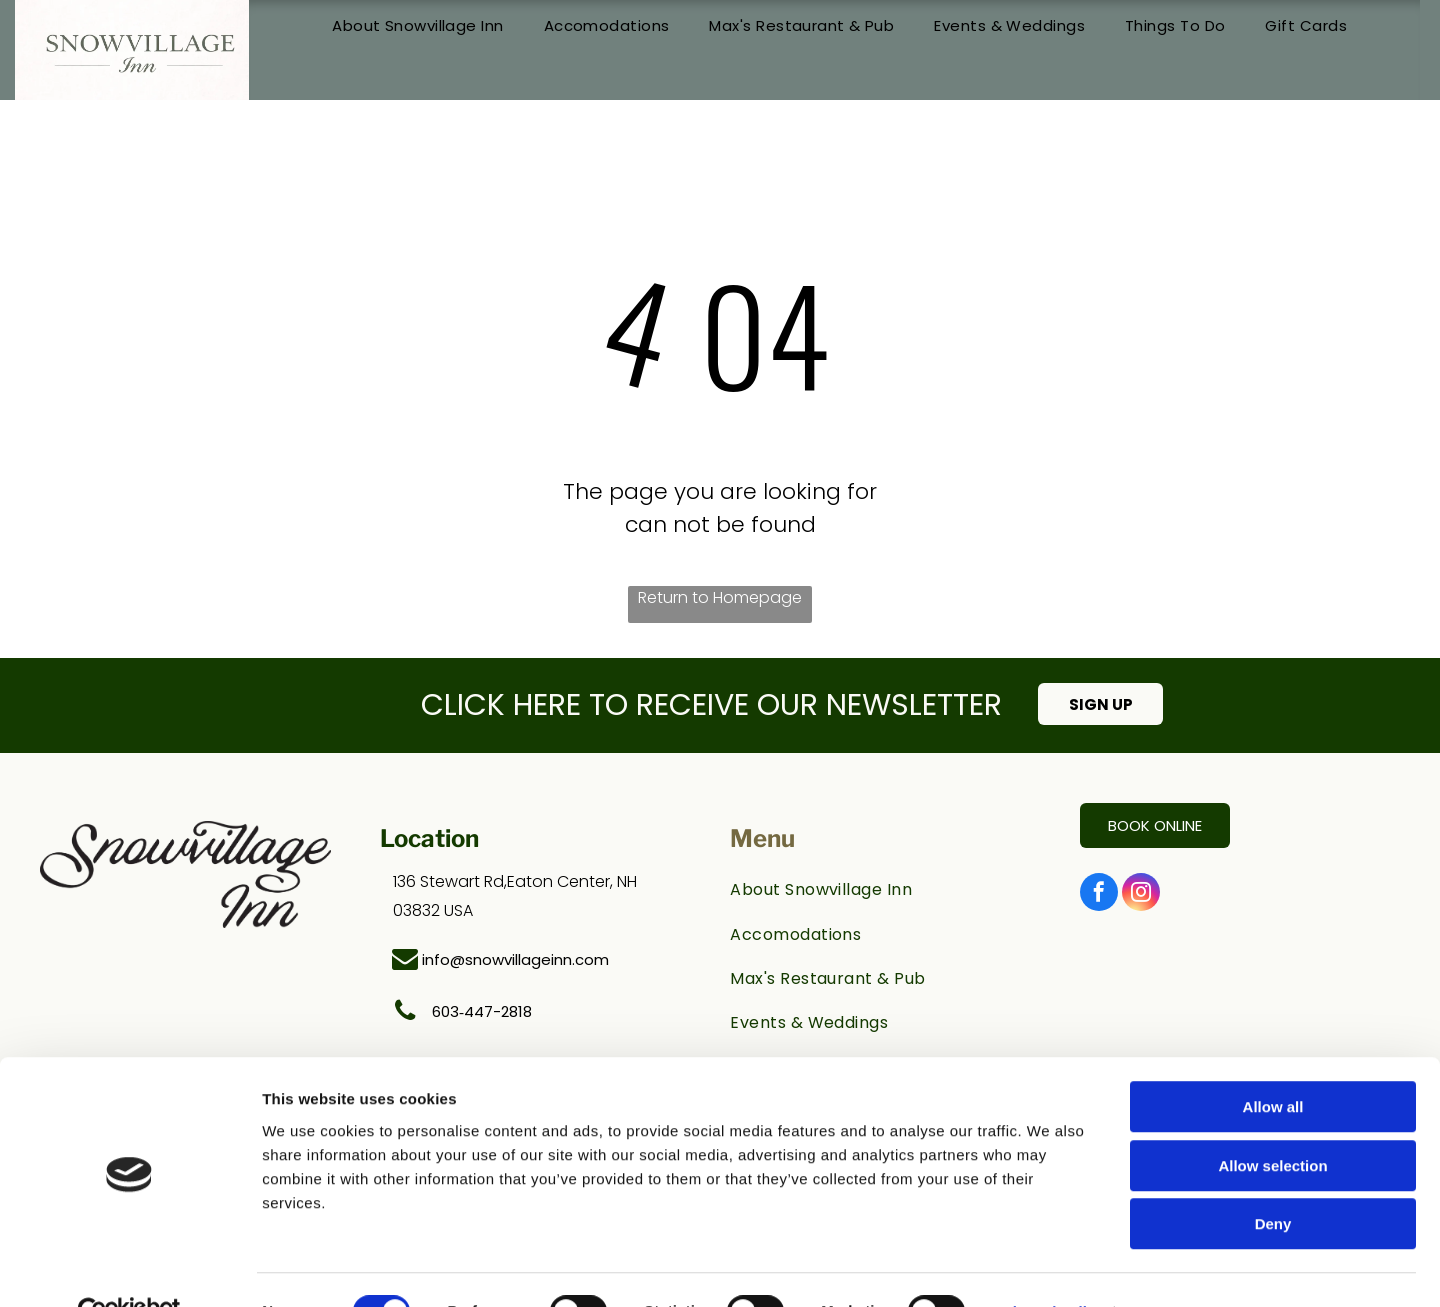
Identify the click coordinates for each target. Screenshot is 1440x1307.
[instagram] (1141, 894)
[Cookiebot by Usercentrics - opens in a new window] (129, 1268)
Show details (1049, 1267)
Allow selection (1272, 1121)
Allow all (1273, 1062)
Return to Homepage (720, 597)
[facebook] (1099, 894)
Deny (1273, 1179)
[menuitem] (417, 26)
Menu (762, 838)
